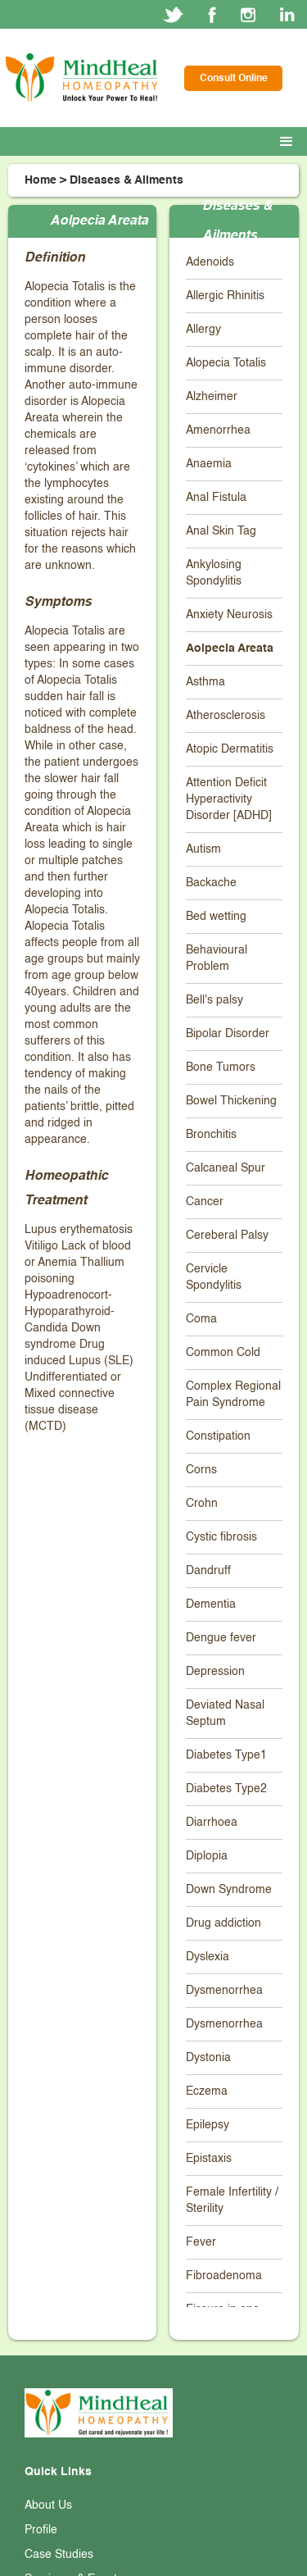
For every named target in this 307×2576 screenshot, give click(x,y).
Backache (211, 883)
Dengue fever (221, 1638)
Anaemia (209, 464)
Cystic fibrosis (221, 1537)
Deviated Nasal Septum (225, 1713)
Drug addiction (223, 1923)
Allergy (203, 329)
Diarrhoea (211, 1822)
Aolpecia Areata (229, 648)
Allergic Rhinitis (225, 296)
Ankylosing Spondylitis (214, 573)
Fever (201, 2242)
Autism (203, 849)
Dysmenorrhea (224, 1990)
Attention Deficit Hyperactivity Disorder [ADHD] (229, 799)
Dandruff (208, 1571)
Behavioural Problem (216, 958)
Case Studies (59, 2554)
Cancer (204, 1202)
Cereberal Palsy (227, 1235)
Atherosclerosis (225, 715)
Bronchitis (211, 1134)
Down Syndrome (229, 1890)
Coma (201, 1319)
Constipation (218, 1436)
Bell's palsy (214, 1000)
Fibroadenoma (224, 2276)
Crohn (202, 1503)
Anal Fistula (216, 497)
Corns (201, 1470)
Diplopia (207, 1856)
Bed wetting (216, 916)
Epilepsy (207, 2125)
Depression (215, 1671)
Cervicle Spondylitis (214, 1277)
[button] (290, 142)
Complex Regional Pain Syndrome (233, 1395)
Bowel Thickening (231, 1101)
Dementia (211, 1604)
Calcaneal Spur (225, 1168)
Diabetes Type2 (226, 1789)
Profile (41, 2530)
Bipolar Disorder (227, 1034)
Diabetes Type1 (226, 1755)
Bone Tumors (220, 1067)
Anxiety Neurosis (229, 615)
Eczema (207, 2091)
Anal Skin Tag (221, 531)
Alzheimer (211, 397)
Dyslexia (207, 1957)
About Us (48, 2505)
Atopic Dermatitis (229, 749)
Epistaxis (209, 2158)
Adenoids (210, 262)
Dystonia (208, 2058)
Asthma (205, 682)
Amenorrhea (218, 430)
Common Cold (223, 1353)
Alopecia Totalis (226, 363)
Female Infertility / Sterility (232, 2200)
